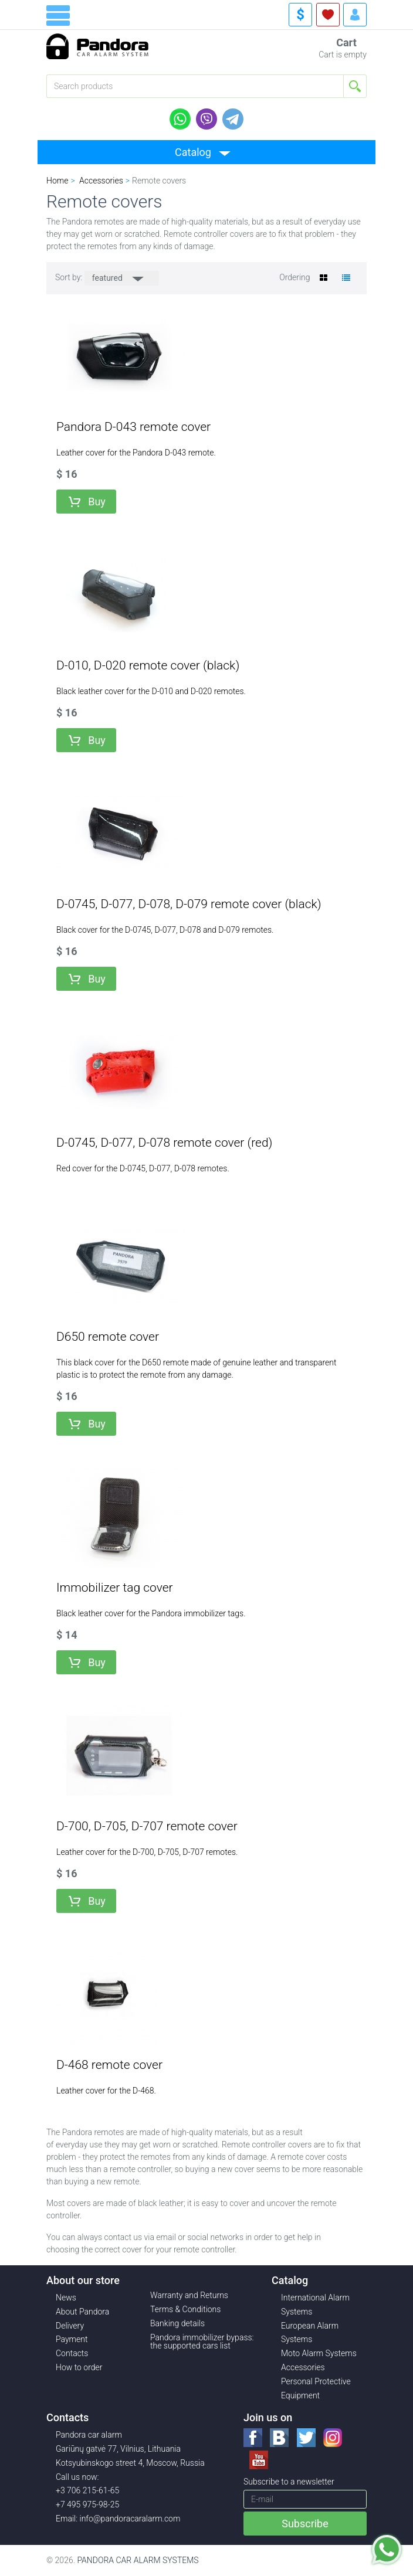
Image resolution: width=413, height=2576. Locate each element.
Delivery (70, 2325)
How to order (79, 2367)
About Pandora (82, 2311)
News (66, 2297)
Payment (71, 2339)
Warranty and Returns (189, 2295)
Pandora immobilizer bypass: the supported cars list (202, 2341)
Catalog (193, 152)
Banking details (177, 2323)
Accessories (303, 2367)
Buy (97, 501)
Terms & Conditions (185, 2309)
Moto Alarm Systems (319, 2353)
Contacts (72, 2353)
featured (108, 278)
